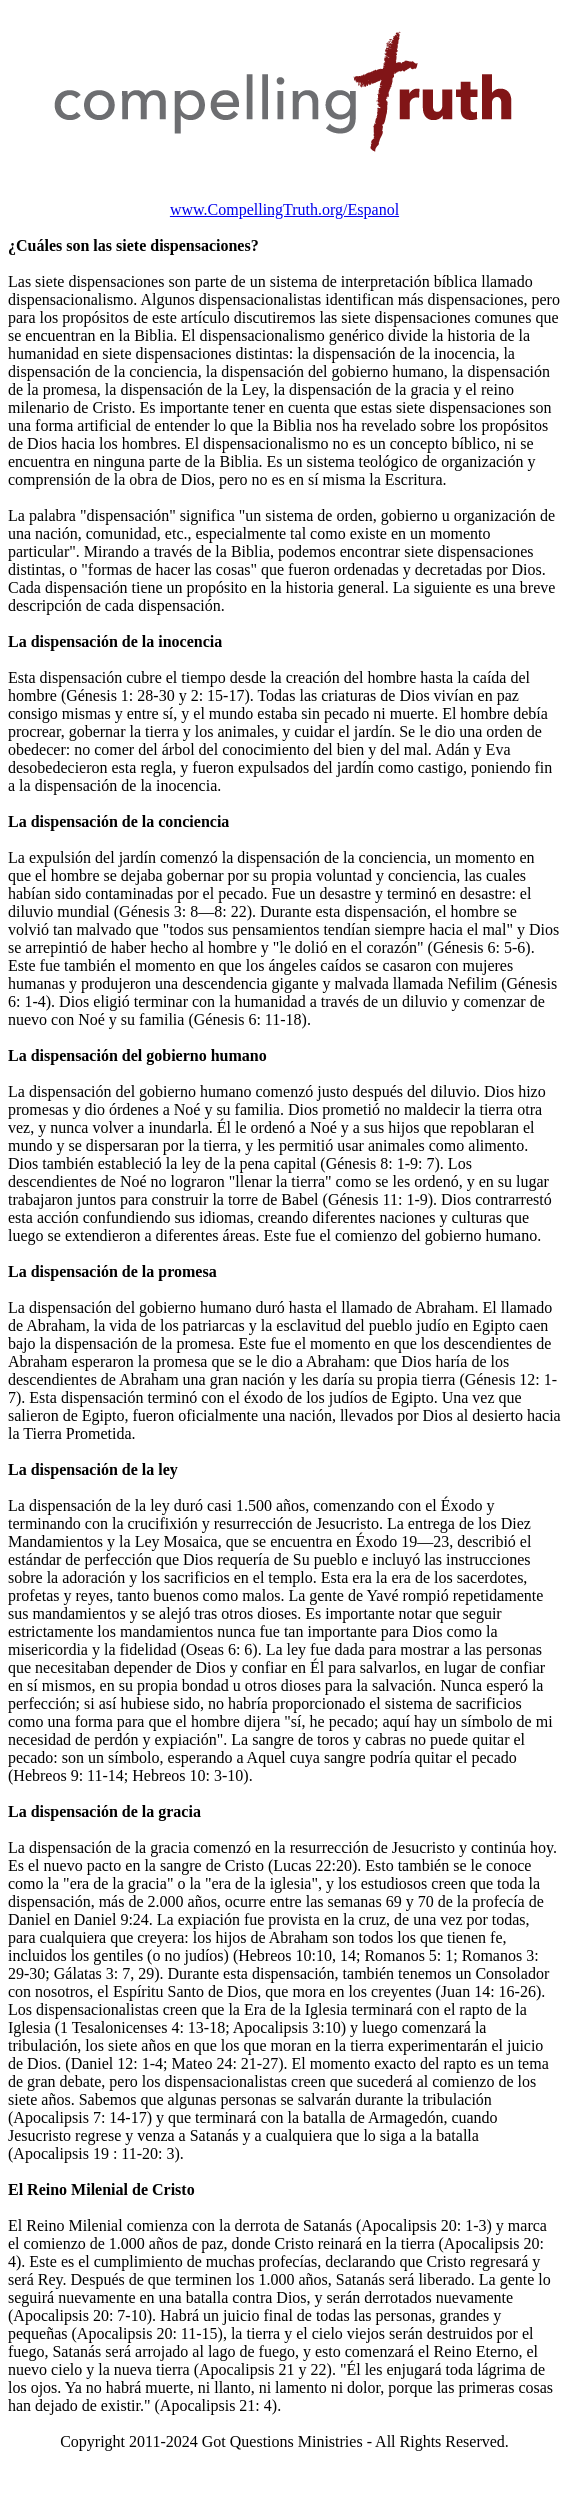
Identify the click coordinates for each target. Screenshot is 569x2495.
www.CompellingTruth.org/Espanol (284, 209)
